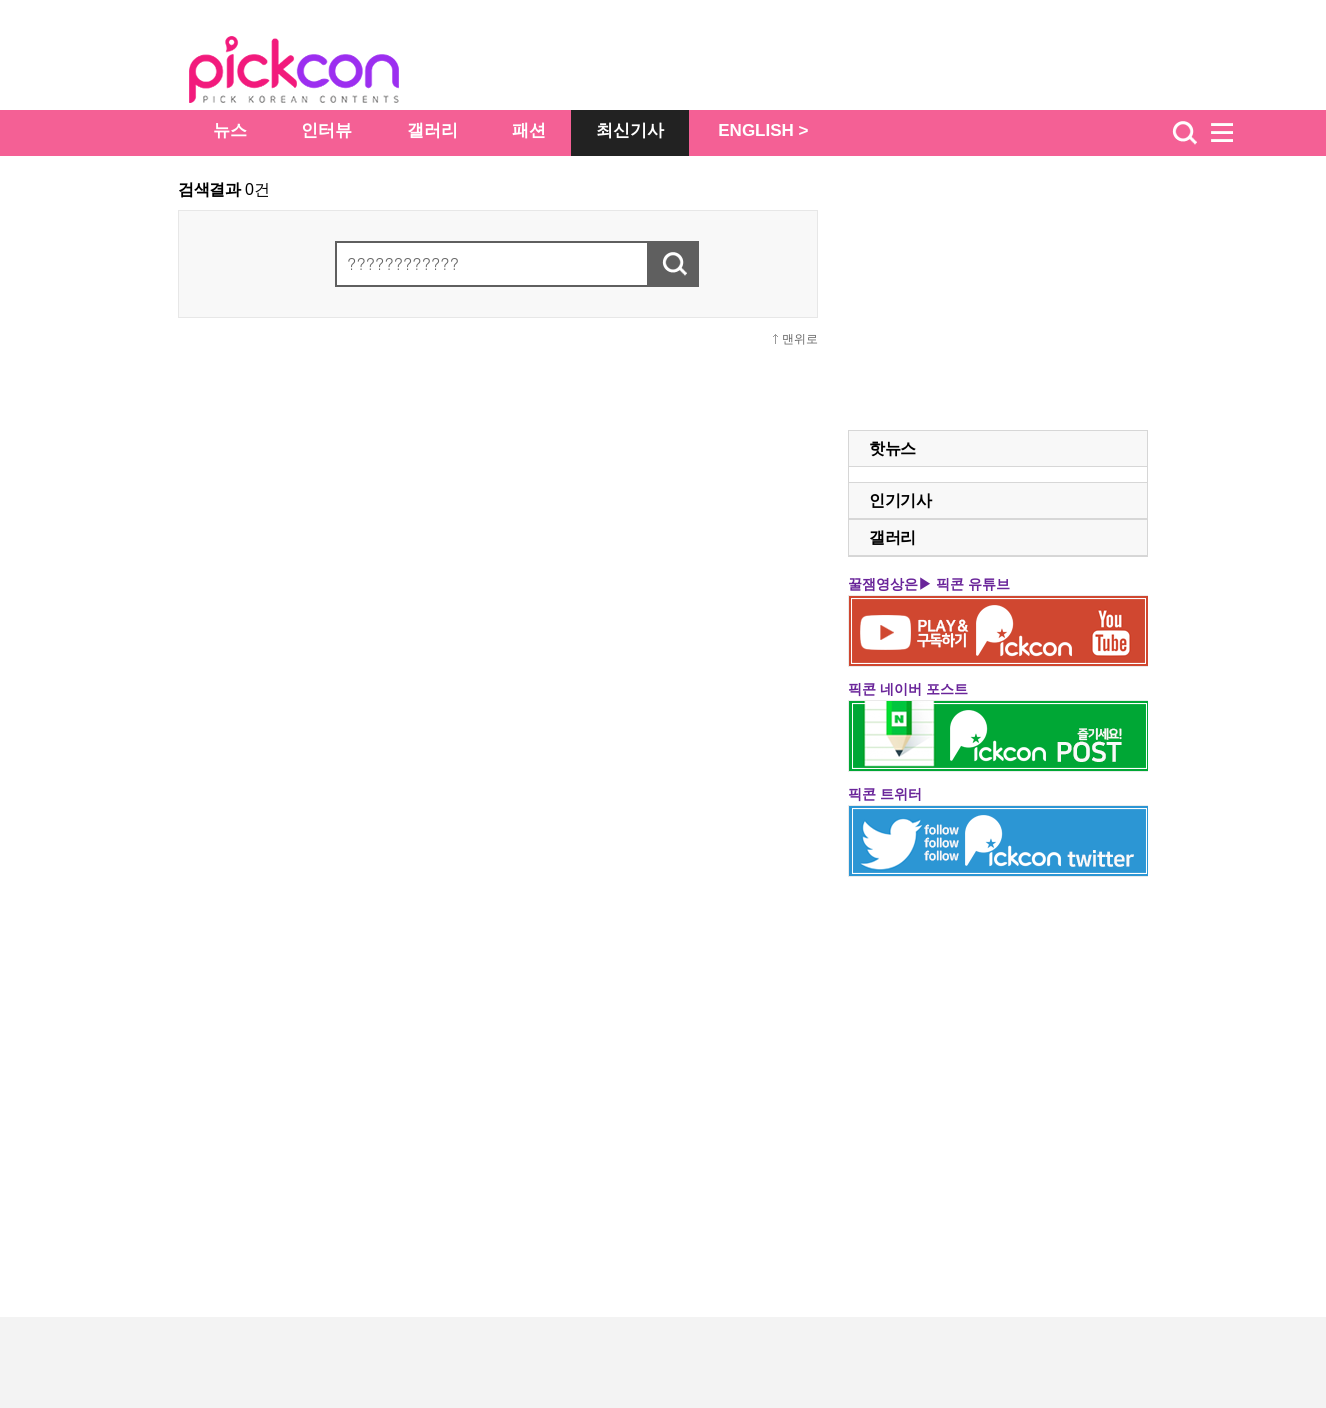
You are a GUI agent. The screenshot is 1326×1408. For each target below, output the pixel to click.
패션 (529, 130)
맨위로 (800, 339)
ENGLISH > (763, 130)
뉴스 (230, 130)
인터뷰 (326, 130)
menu (1231, 133)
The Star (324, 73)
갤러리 (432, 130)
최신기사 (630, 130)
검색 (1185, 133)
